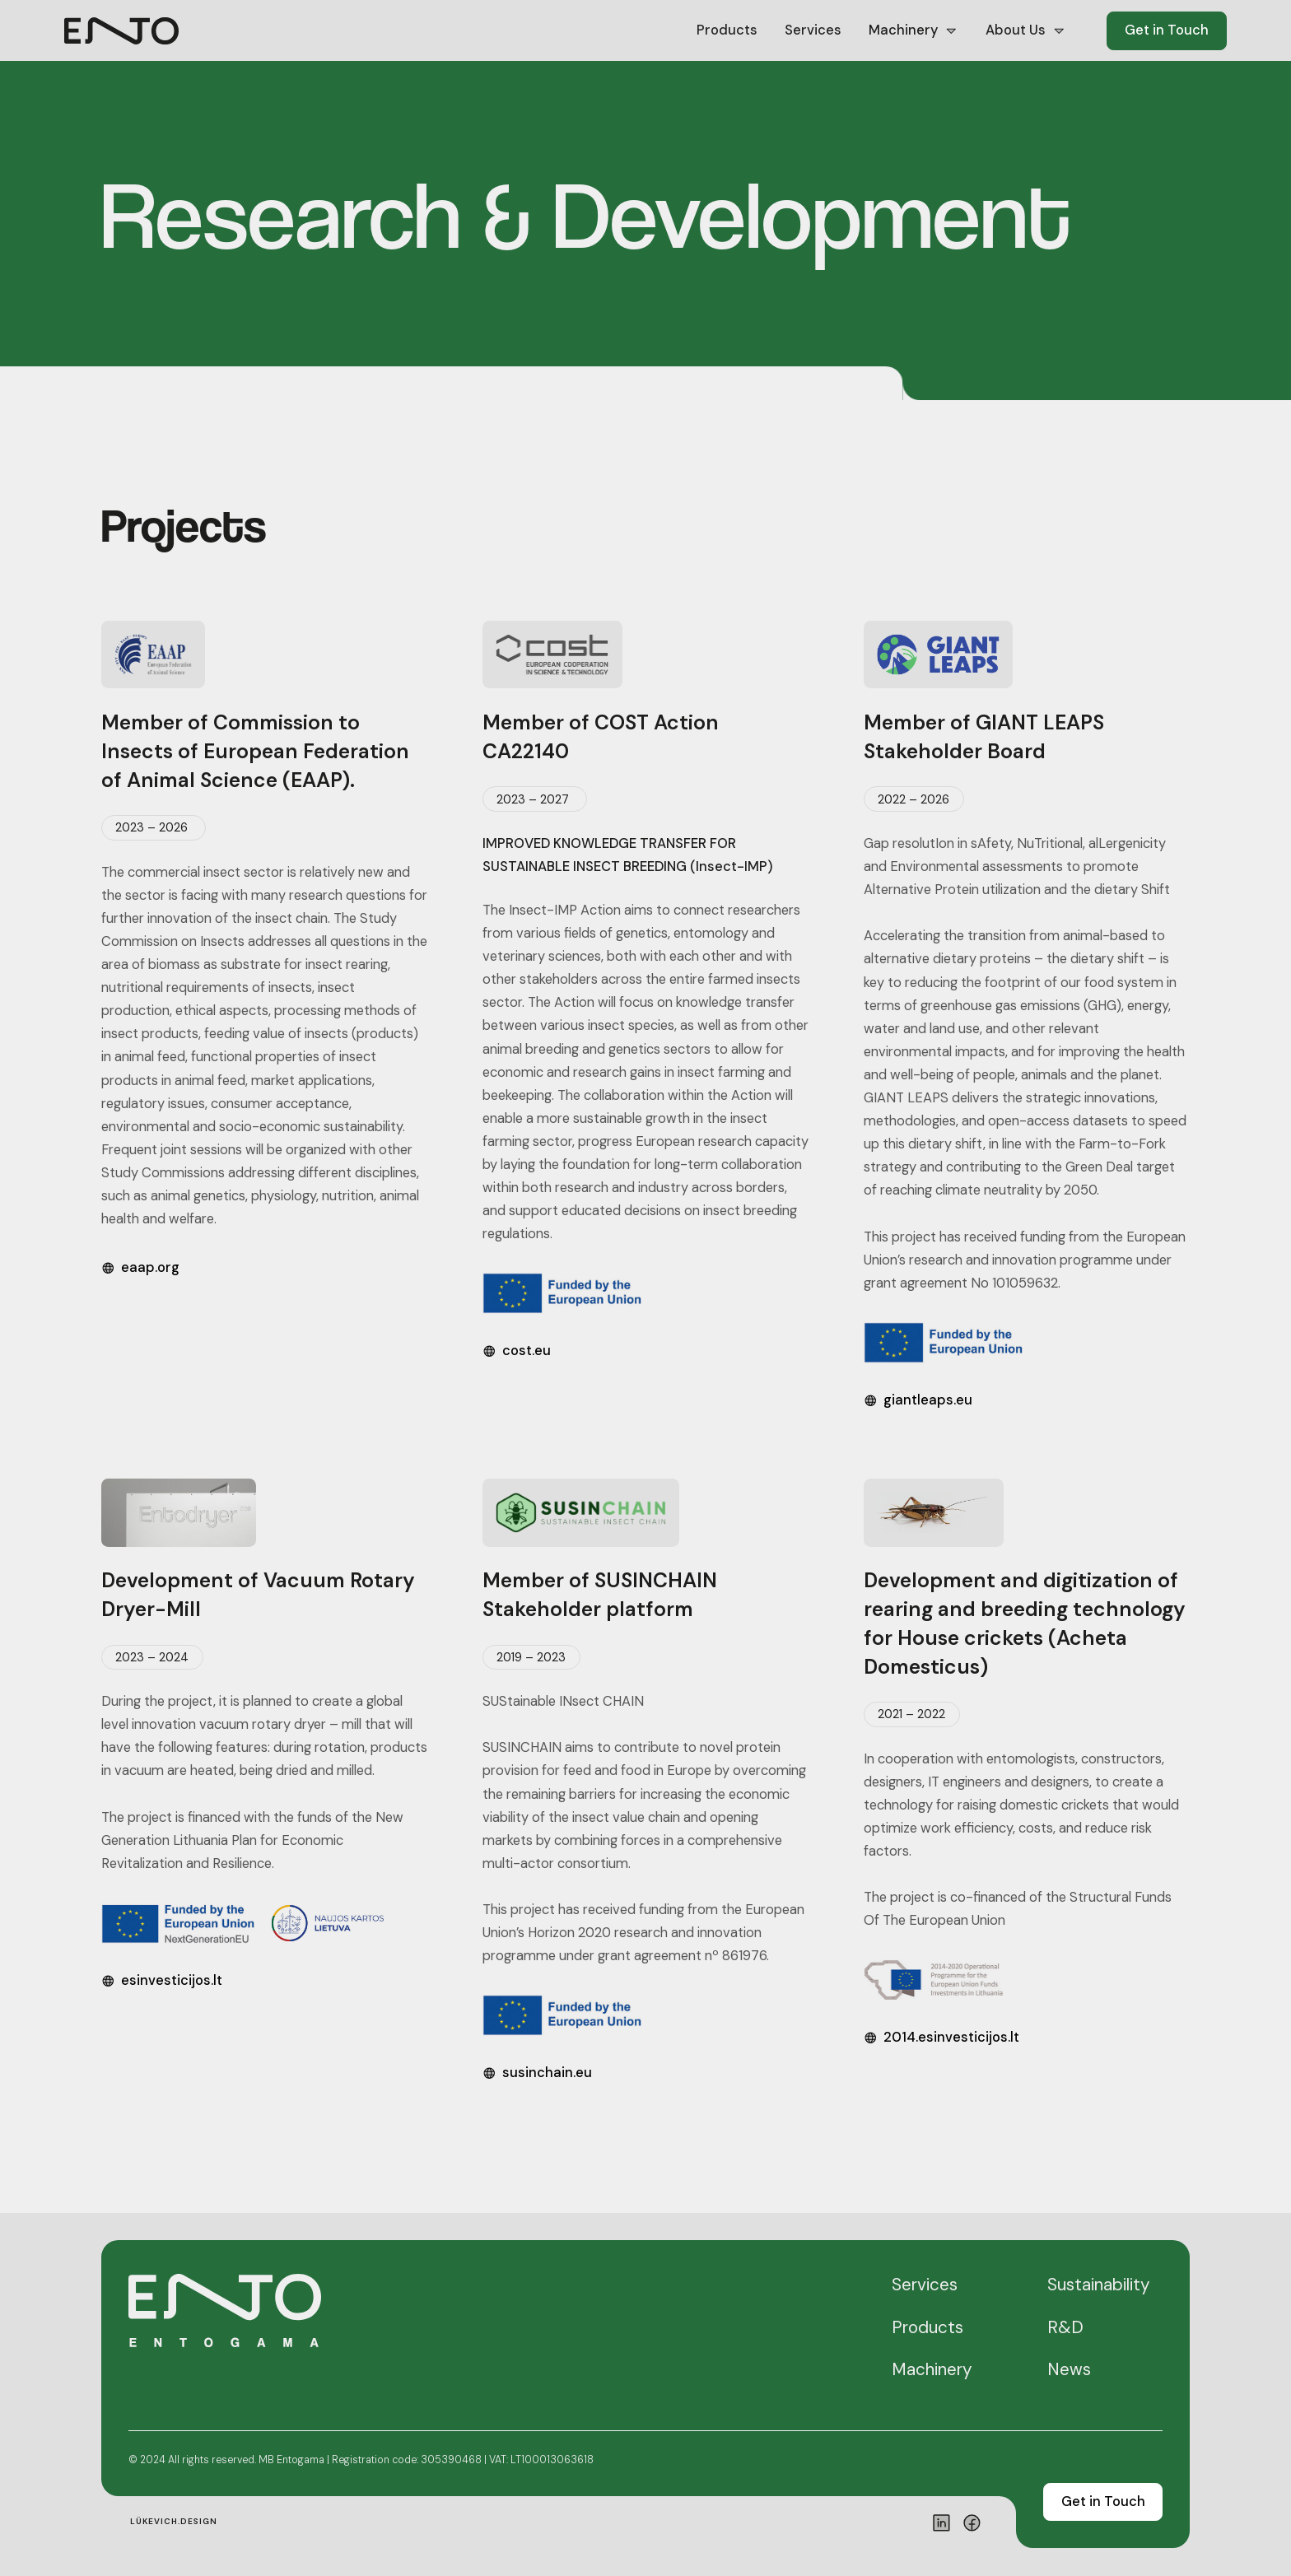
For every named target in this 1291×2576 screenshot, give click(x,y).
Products (727, 30)
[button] (913, 30)
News (1069, 2369)
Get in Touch (1167, 30)
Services (813, 30)
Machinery (932, 2369)
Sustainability (1098, 2284)
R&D (1065, 2327)
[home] (121, 30)
